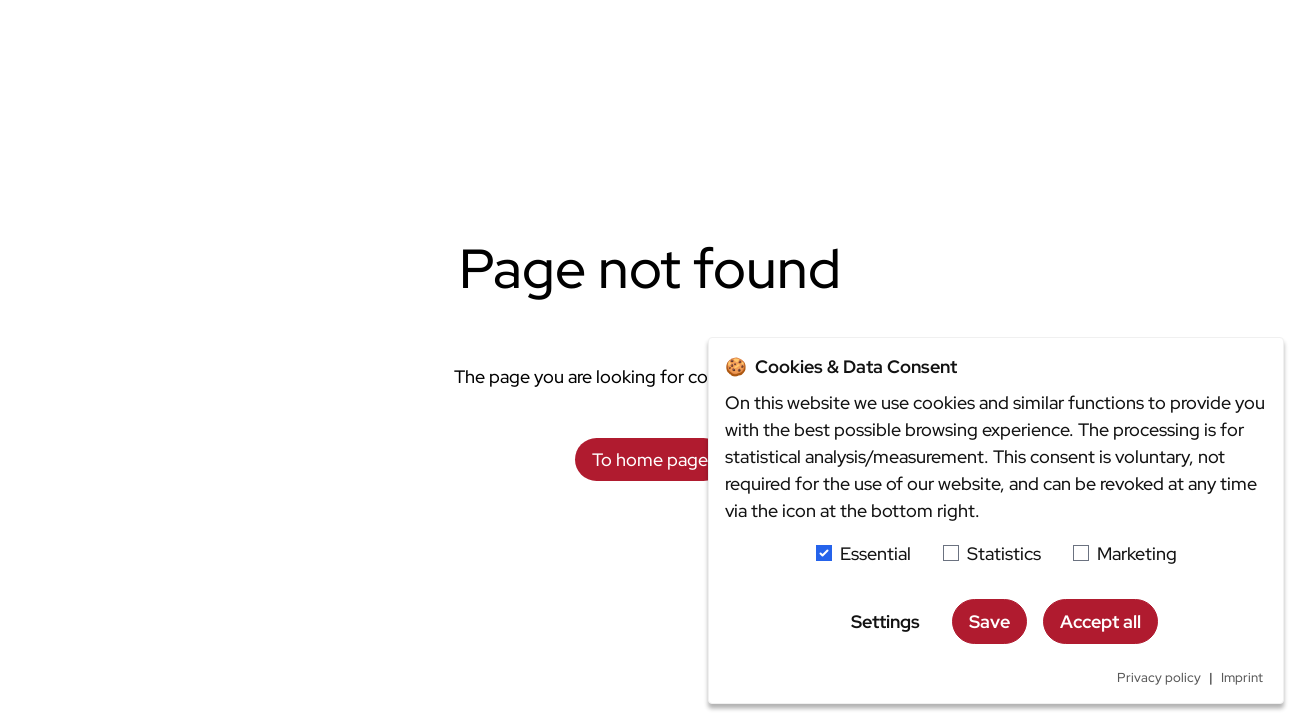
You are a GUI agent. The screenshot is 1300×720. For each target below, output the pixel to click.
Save (989, 621)
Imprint (1242, 677)
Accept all (1100, 621)
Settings (885, 621)
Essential (875, 553)
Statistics (1004, 553)
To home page (650, 459)
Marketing (1137, 553)
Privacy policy (1159, 677)
